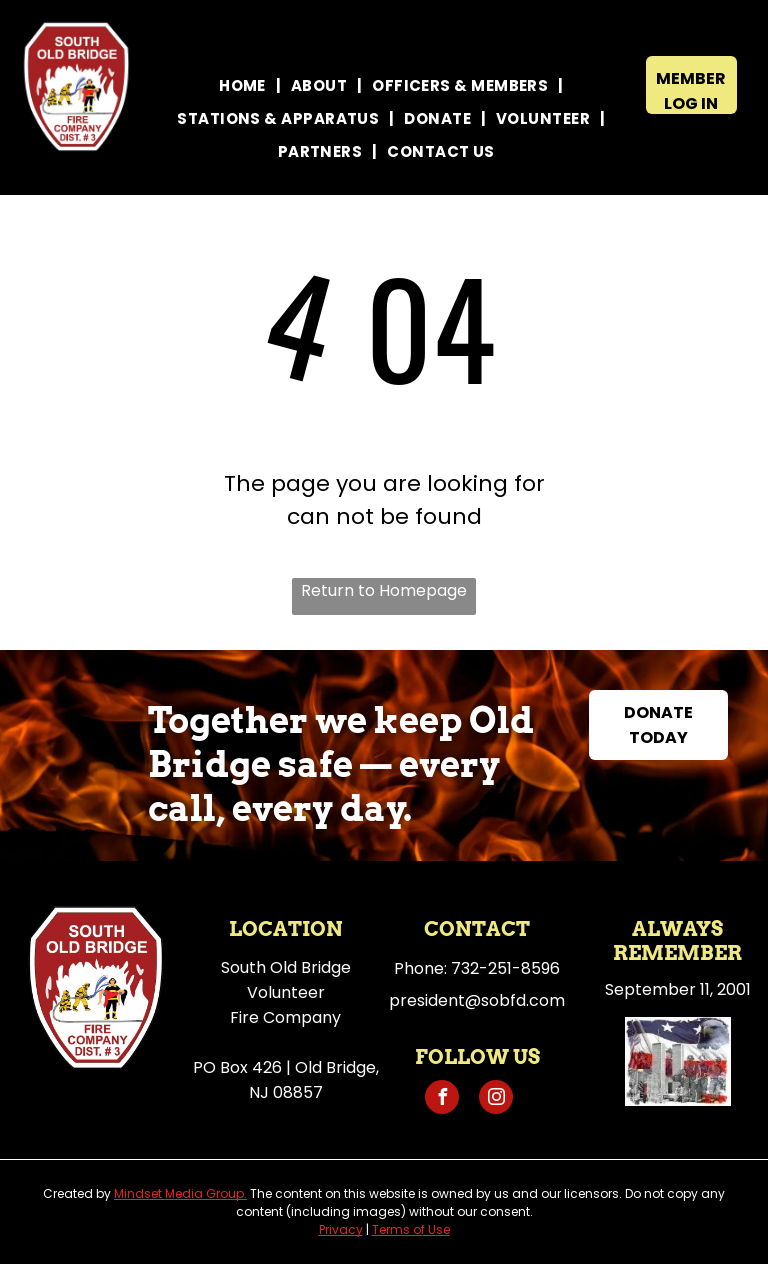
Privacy (341, 1229)
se (443, 1229)
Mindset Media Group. (180, 1193)
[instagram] (496, 1099)
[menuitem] (245, 85)
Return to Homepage (384, 590)
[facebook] (442, 1099)
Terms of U (404, 1229)
